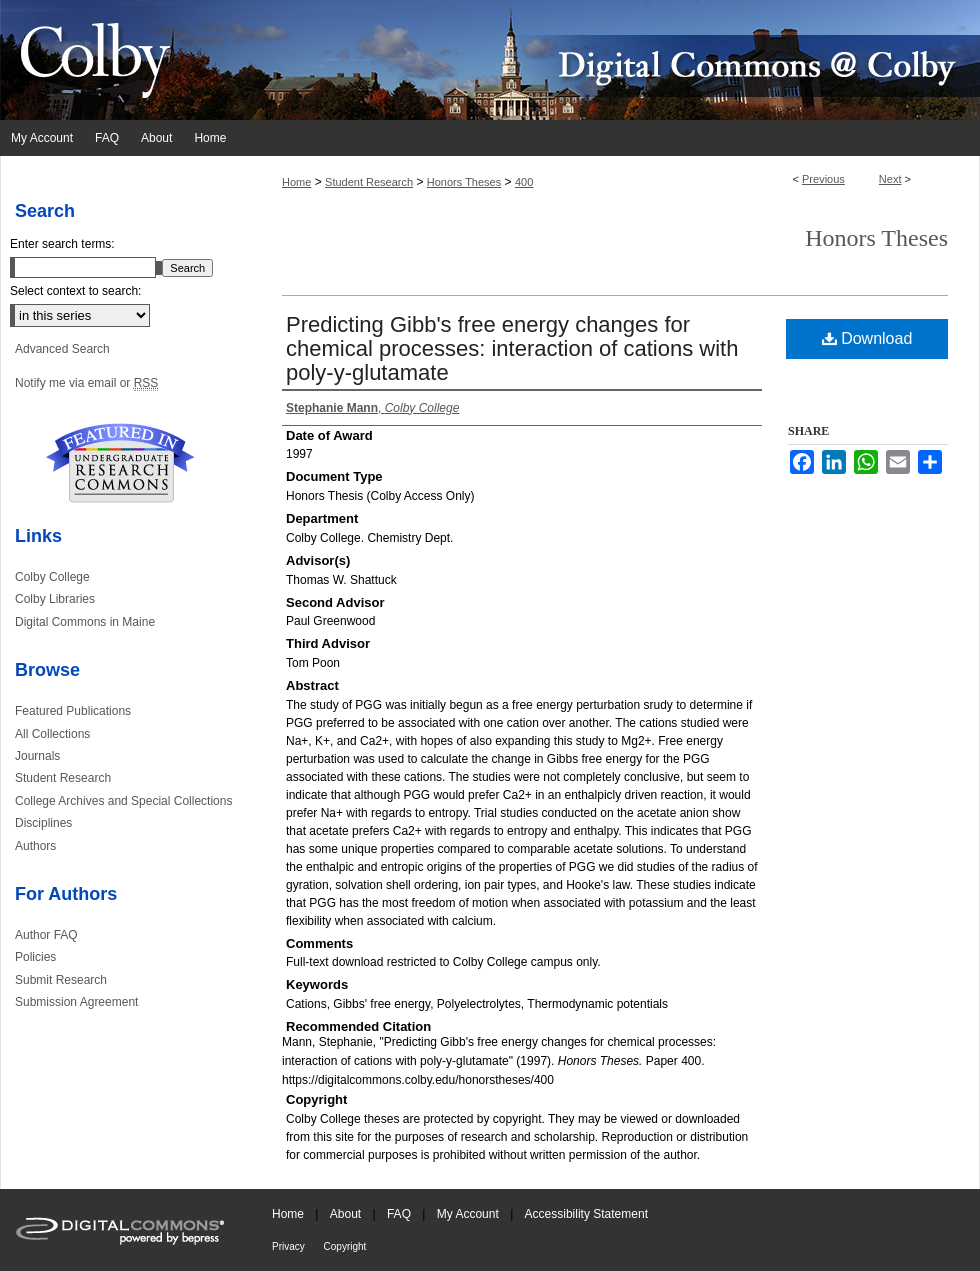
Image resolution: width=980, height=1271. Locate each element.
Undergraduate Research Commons (120, 463)
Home (296, 182)
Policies (35, 957)
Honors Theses (464, 182)
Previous (823, 179)
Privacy (290, 1246)
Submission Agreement (76, 1002)
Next (890, 179)
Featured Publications (73, 711)
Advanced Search (62, 349)
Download (867, 338)
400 (524, 182)
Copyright (345, 1246)
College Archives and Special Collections (123, 801)
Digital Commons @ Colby (610, 60)
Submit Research (61, 980)
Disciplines (43, 823)
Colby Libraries (55, 599)
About (347, 1214)
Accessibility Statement (586, 1214)
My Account (469, 1214)
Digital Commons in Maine (85, 622)
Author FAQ (46, 935)
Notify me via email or (86, 383)
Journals (37, 756)
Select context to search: (75, 291)
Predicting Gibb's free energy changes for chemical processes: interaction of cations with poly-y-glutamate (512, 348)
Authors (35, 846)
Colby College (52, 577)
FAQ (400, 1214)
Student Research (369, 182)
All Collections (52, 734)
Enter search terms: (62, 244)
